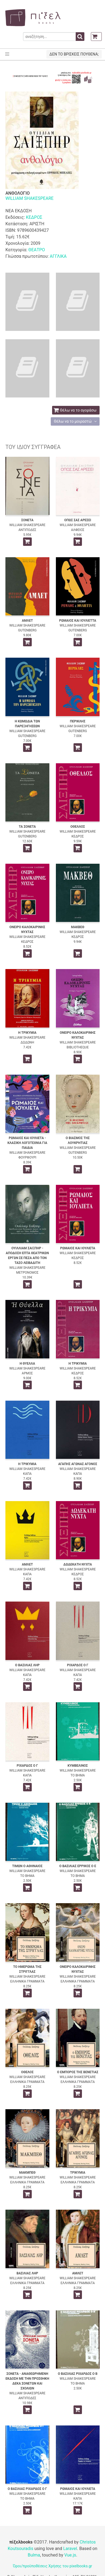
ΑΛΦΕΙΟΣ (77, 530)
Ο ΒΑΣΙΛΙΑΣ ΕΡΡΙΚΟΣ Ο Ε (77, 1866)
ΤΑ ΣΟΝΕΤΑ (27, 827)
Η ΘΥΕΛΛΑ (27, 1363)
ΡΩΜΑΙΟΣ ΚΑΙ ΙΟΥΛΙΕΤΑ (77, 1248)
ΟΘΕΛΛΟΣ (77, 827)
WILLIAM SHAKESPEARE (29, 198)
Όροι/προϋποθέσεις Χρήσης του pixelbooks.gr (52, 2566)
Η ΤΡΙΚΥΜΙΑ (27, 1033)
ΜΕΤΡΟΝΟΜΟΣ (27, 1272)
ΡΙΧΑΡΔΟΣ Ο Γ (77, 1665)
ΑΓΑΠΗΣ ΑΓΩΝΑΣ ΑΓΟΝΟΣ (77, 1464)
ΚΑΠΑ (27, 1474)
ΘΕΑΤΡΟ (36, 249)
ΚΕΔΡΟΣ (34, 217)
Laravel (70, 2548)
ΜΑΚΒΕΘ (77, 927)
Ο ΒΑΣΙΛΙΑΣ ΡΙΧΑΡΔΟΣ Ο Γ (27, 2489)
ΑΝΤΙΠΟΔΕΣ (27, 530)
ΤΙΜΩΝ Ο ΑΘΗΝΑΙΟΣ (27, 1866)
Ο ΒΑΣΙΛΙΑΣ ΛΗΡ (27, 1665)
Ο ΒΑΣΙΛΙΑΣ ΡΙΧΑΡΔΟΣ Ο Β (77, 2374)
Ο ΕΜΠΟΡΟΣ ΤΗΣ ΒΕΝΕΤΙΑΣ (77, 2072)
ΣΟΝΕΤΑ (27, 520)
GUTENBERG (27, 630)
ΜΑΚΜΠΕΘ (27, 2172)
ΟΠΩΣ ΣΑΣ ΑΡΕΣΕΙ (77, 520)
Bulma (34, 2555)
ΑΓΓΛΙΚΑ (58, 256)
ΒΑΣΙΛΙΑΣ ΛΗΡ (27, 2273)
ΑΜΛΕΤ (27, 620)
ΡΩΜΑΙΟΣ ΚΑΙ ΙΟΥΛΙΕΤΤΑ (77, 620)
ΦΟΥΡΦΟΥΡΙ (27, 1157)
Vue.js (70, 2555)
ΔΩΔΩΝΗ (27, 1042)
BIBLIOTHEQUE (78, 1047)
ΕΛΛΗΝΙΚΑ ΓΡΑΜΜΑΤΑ (27, 1981)
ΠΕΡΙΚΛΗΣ (77, 721)
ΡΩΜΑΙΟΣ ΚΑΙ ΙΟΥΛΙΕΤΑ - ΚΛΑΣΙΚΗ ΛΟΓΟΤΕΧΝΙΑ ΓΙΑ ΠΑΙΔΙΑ (27, 1143)
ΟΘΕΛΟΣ (27, 2072)
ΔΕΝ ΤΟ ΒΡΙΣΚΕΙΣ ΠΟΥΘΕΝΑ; (73, 54)
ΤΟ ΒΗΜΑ (78, 1775)
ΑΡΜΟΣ (27, 1373)
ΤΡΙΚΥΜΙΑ (77, 2172)
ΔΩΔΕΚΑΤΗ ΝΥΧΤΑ (77, 1564)
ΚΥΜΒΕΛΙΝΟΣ (78, 1766)
